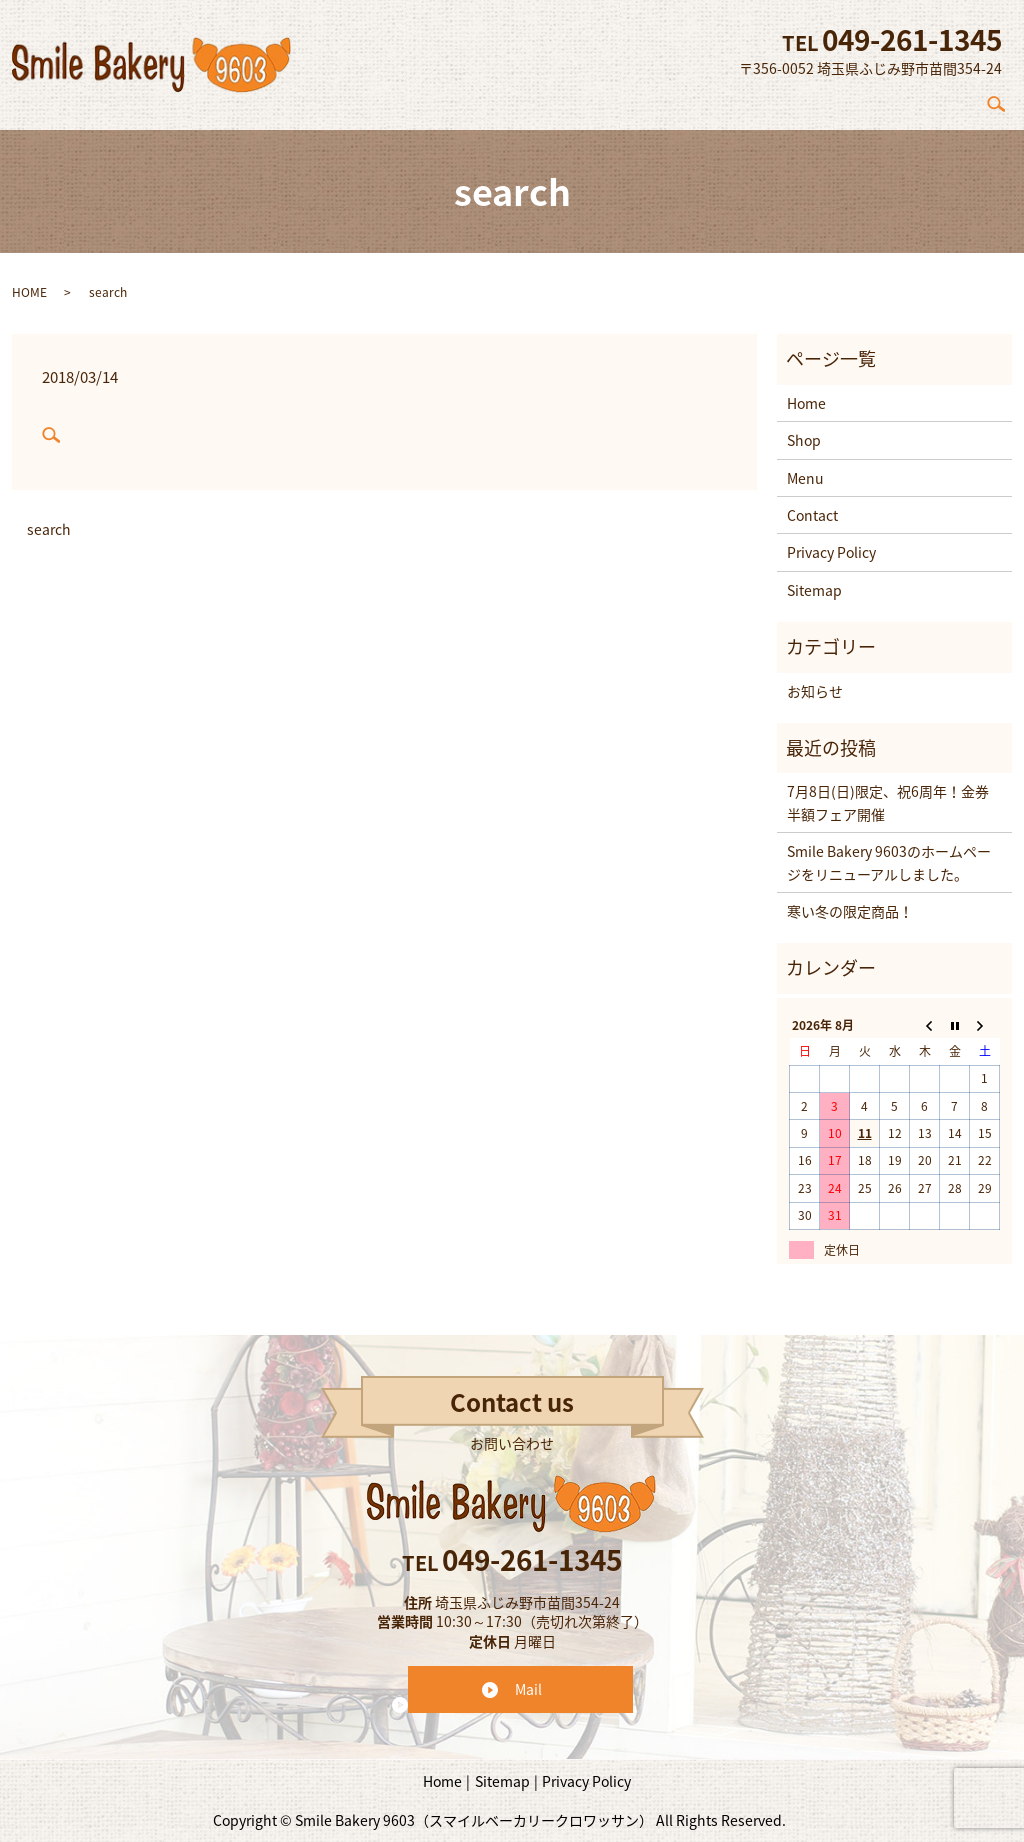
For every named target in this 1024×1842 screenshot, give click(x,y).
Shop (794, 99)
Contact (939, 99)
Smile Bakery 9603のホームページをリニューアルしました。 (889, 852)
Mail (528, 1678)
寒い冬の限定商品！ (850, 901)
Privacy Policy (831, 542)
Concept (716, 99)
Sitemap (814, 579)
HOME (29, 281)
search (1004, 99)
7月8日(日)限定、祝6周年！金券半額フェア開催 (888, 792)
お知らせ (815, 680)
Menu (862, 99)
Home (637, 99)
